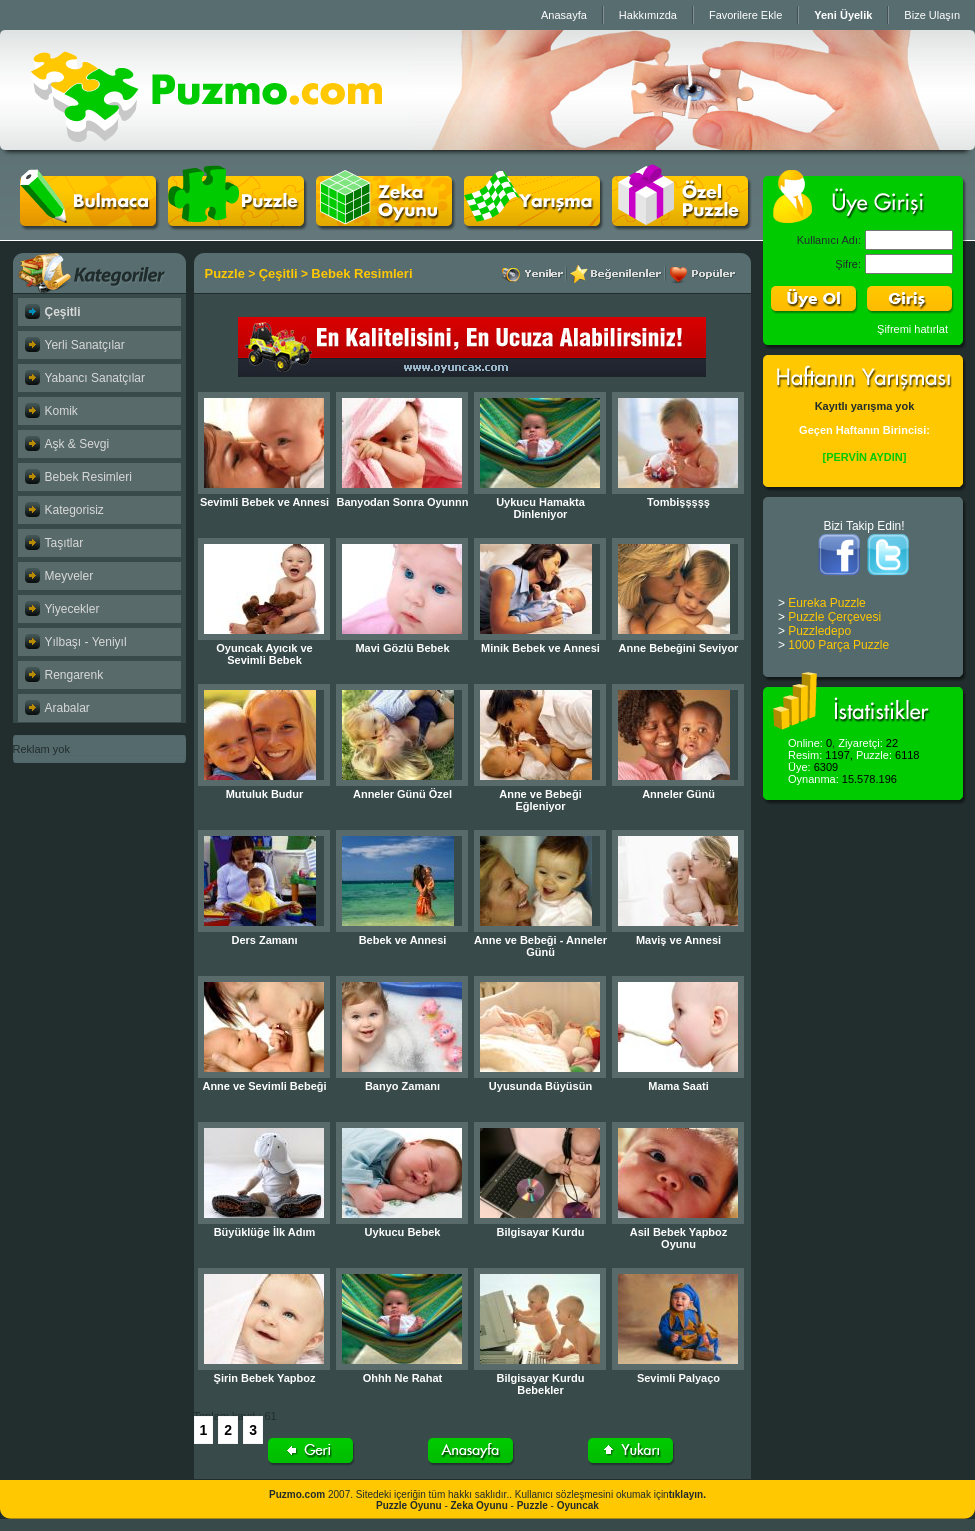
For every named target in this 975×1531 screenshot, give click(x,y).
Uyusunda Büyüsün (540, 1086)
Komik (61, 411)
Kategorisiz (74, 510)
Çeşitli (63, 312)
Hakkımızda (648, 15)
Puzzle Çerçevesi (834, 617)
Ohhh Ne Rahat (402, 1378)
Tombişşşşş (678, 502)
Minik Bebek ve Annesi (540, 648)
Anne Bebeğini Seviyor (679, 648)
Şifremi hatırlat (912, 329)
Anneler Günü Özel (402, 794)
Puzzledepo (819, 631)
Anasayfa (564, 15)
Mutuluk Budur (265, 794)
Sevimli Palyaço (678, 1378)
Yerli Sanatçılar (85, 345)
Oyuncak (578, 1505)
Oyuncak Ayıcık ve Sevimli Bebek (264, 654)
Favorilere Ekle (745, 15)
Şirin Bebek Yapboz (265, 1378)
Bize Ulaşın (932, 15)
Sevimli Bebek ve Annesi (264, 502)
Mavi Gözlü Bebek (402, 648)
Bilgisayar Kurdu (540, 1232)
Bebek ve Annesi (403, 940)
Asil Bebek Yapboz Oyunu (679, 1238)
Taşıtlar (64, 543)
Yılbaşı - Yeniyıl (86, 642)
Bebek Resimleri (88, 477)
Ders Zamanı (264, 940)
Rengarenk (74, 675)
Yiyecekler (72, 609)
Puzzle (225, 273)
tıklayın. (687, 1494)
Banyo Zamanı (402, 1086)
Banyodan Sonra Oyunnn (402, 502)
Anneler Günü (678, 794)
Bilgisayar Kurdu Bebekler (540, 1384)
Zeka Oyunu (479, 1505)
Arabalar (67, 708)
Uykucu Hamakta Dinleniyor (540, 508)
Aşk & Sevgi (77, 444)
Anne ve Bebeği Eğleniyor (540, 800)
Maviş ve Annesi (678, 940)
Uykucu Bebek (403, 1232)
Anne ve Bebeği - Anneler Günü (540, 946)
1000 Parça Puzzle (838, 645)
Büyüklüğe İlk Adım (265, 1232)
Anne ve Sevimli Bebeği (264, 1086)
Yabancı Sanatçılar (95, 378)
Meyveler (69, 576)
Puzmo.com (297, 1494)
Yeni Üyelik (843, 15)
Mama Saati (678, 1086)
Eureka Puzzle (826, 603)
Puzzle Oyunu (409, 1505)
